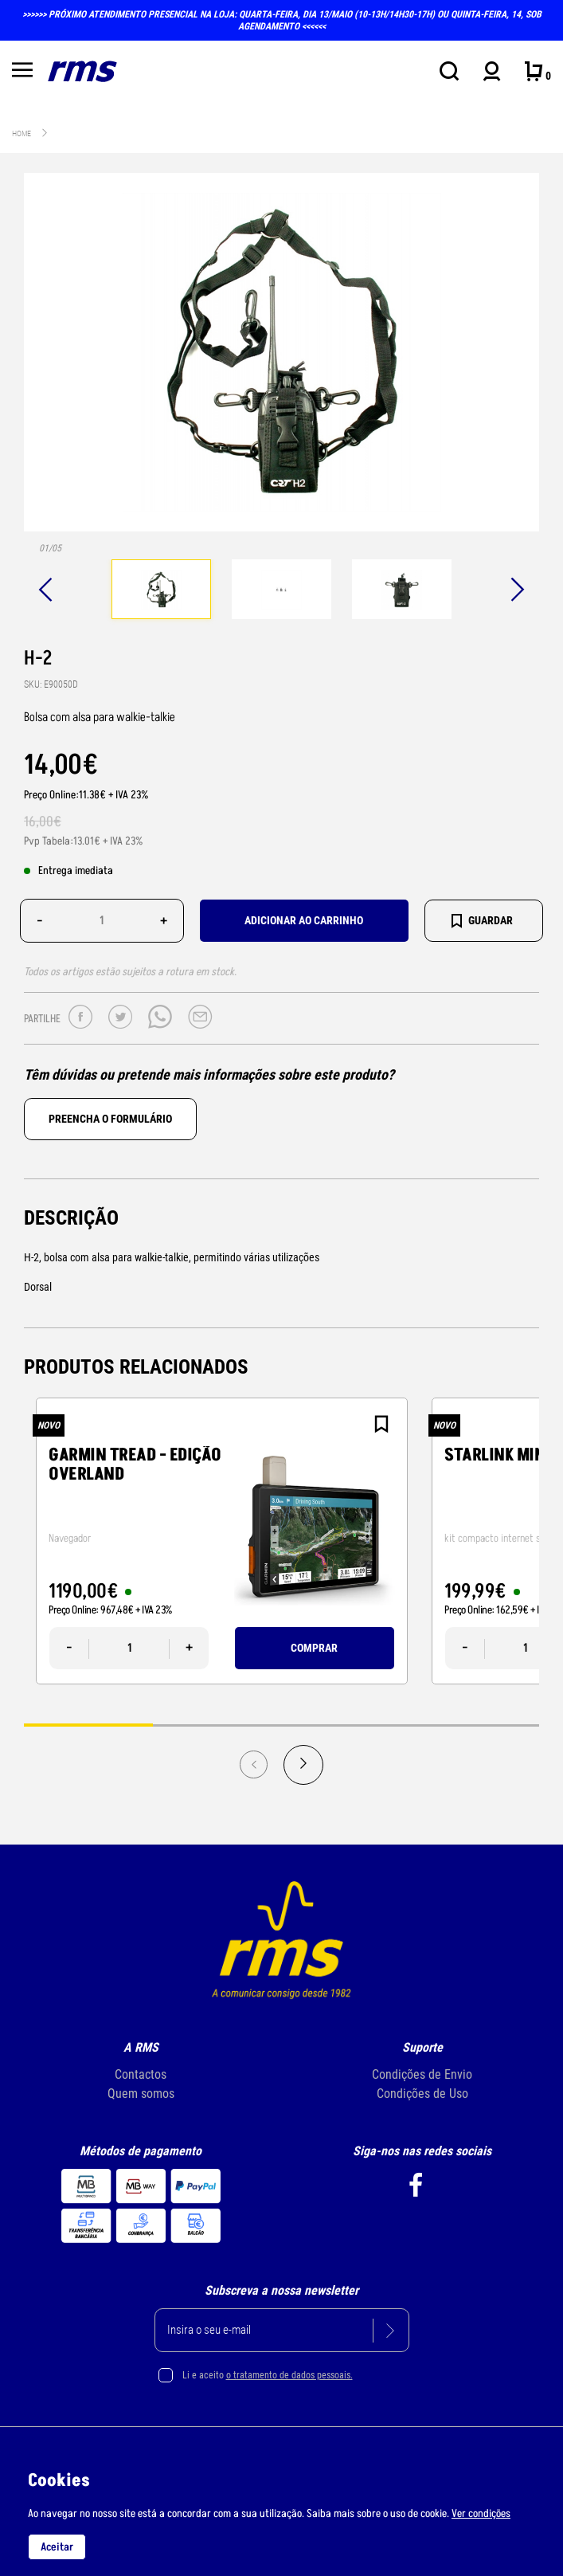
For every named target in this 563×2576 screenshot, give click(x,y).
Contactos (140, 2074)
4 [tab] (474, 1724)
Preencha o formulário (110, 1118)
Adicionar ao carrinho (303, 920)
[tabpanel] (161, 591)
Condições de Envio (422, 2074)
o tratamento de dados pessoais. (289, 2375)
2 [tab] (217, 1724)
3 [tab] (346, 1724)
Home (21, 133)
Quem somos (141, 2093)
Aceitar (57, 2546)
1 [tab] (88, 1724)
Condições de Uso (422, 2093)
